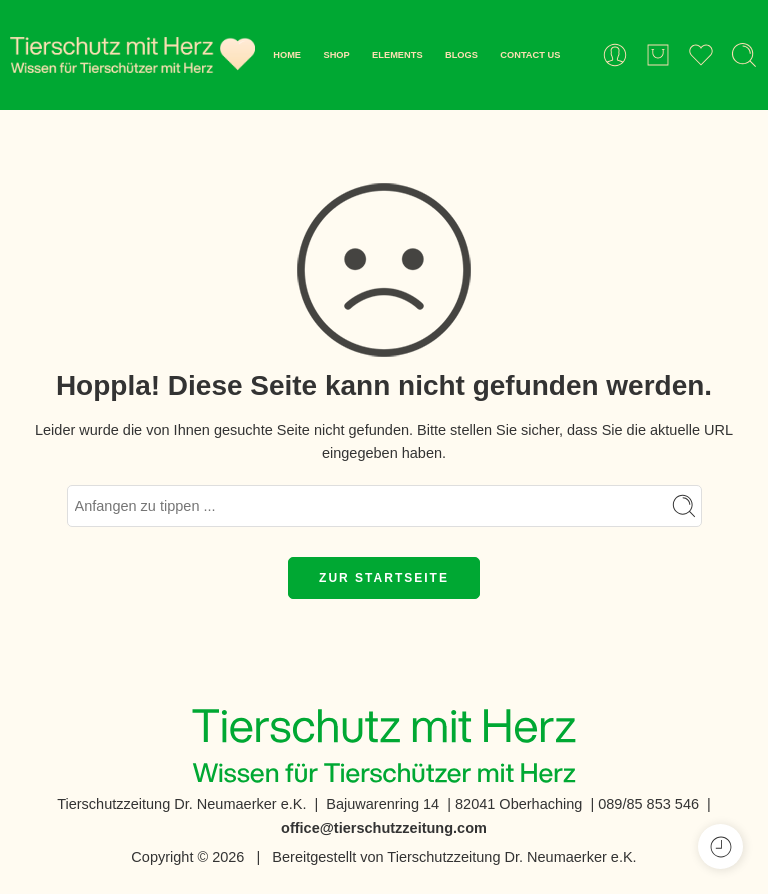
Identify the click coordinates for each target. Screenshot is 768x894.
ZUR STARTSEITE (384, 578)
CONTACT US (530, 55)
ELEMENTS (397, 55)
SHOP (336, 55)
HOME (287, 55)
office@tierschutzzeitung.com (384, 828)
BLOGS (461, 55)
